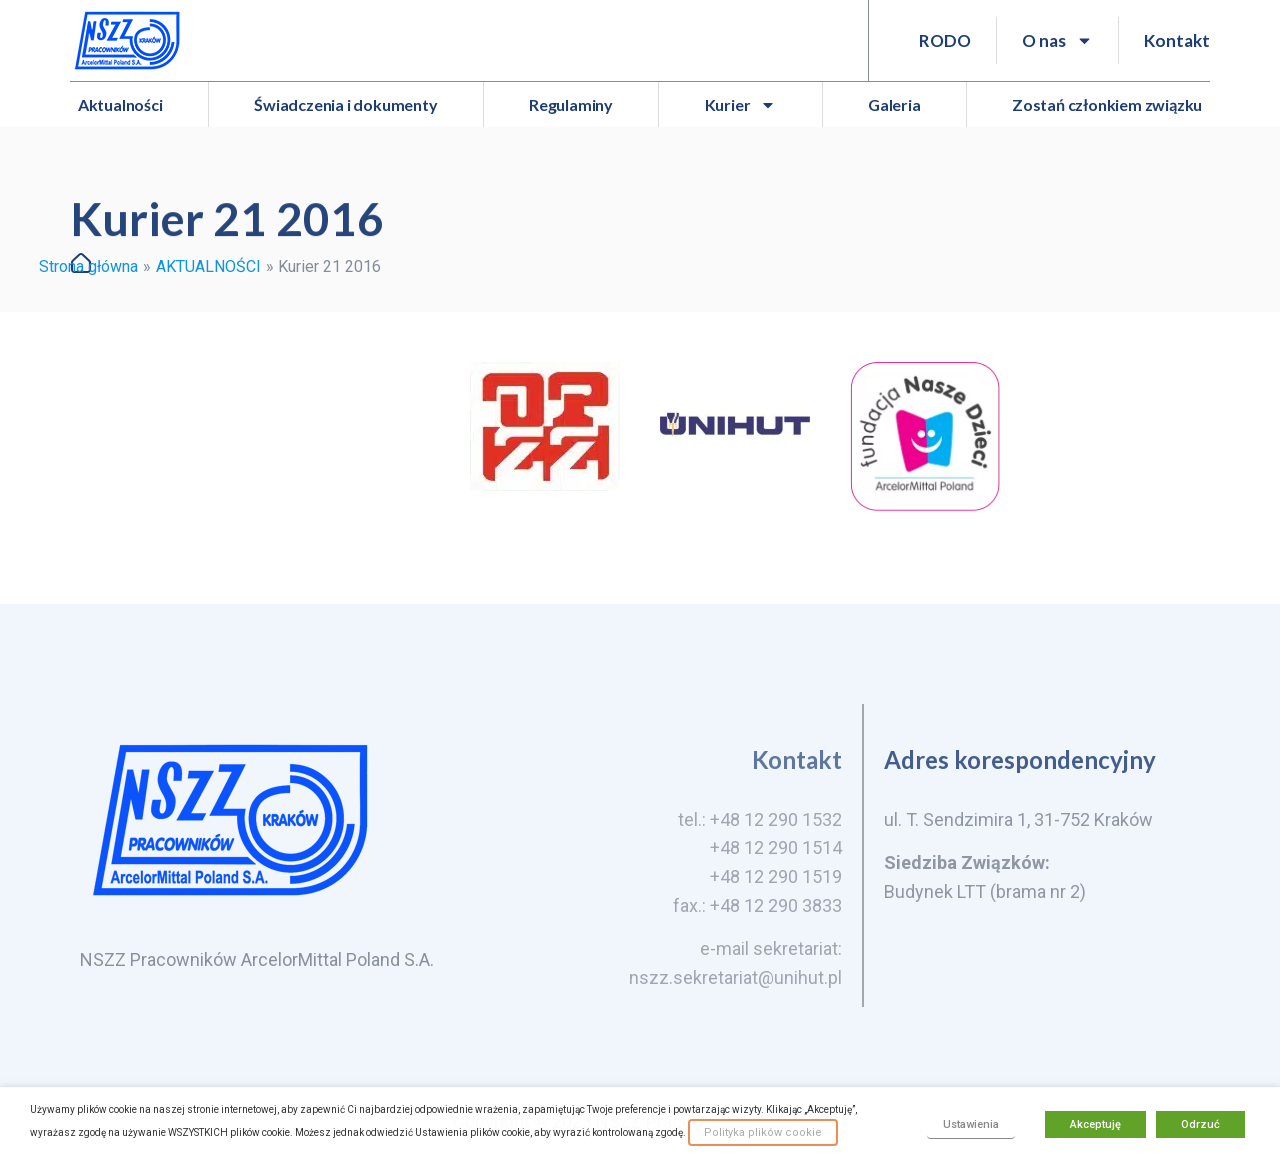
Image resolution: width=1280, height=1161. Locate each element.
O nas (1057, 40)
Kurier (741, 105)
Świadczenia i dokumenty (345, 104)
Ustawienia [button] (971, 1124)
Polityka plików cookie (763, 1132)
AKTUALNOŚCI (208, 266)
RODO (945, 40)
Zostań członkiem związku (1107, 104)
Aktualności (120, 104)
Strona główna (88, 266)
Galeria (894, 104)
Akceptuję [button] (1095, 1124)
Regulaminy (571, 104)
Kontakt (1177, 40)
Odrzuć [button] (1200, 1124)
